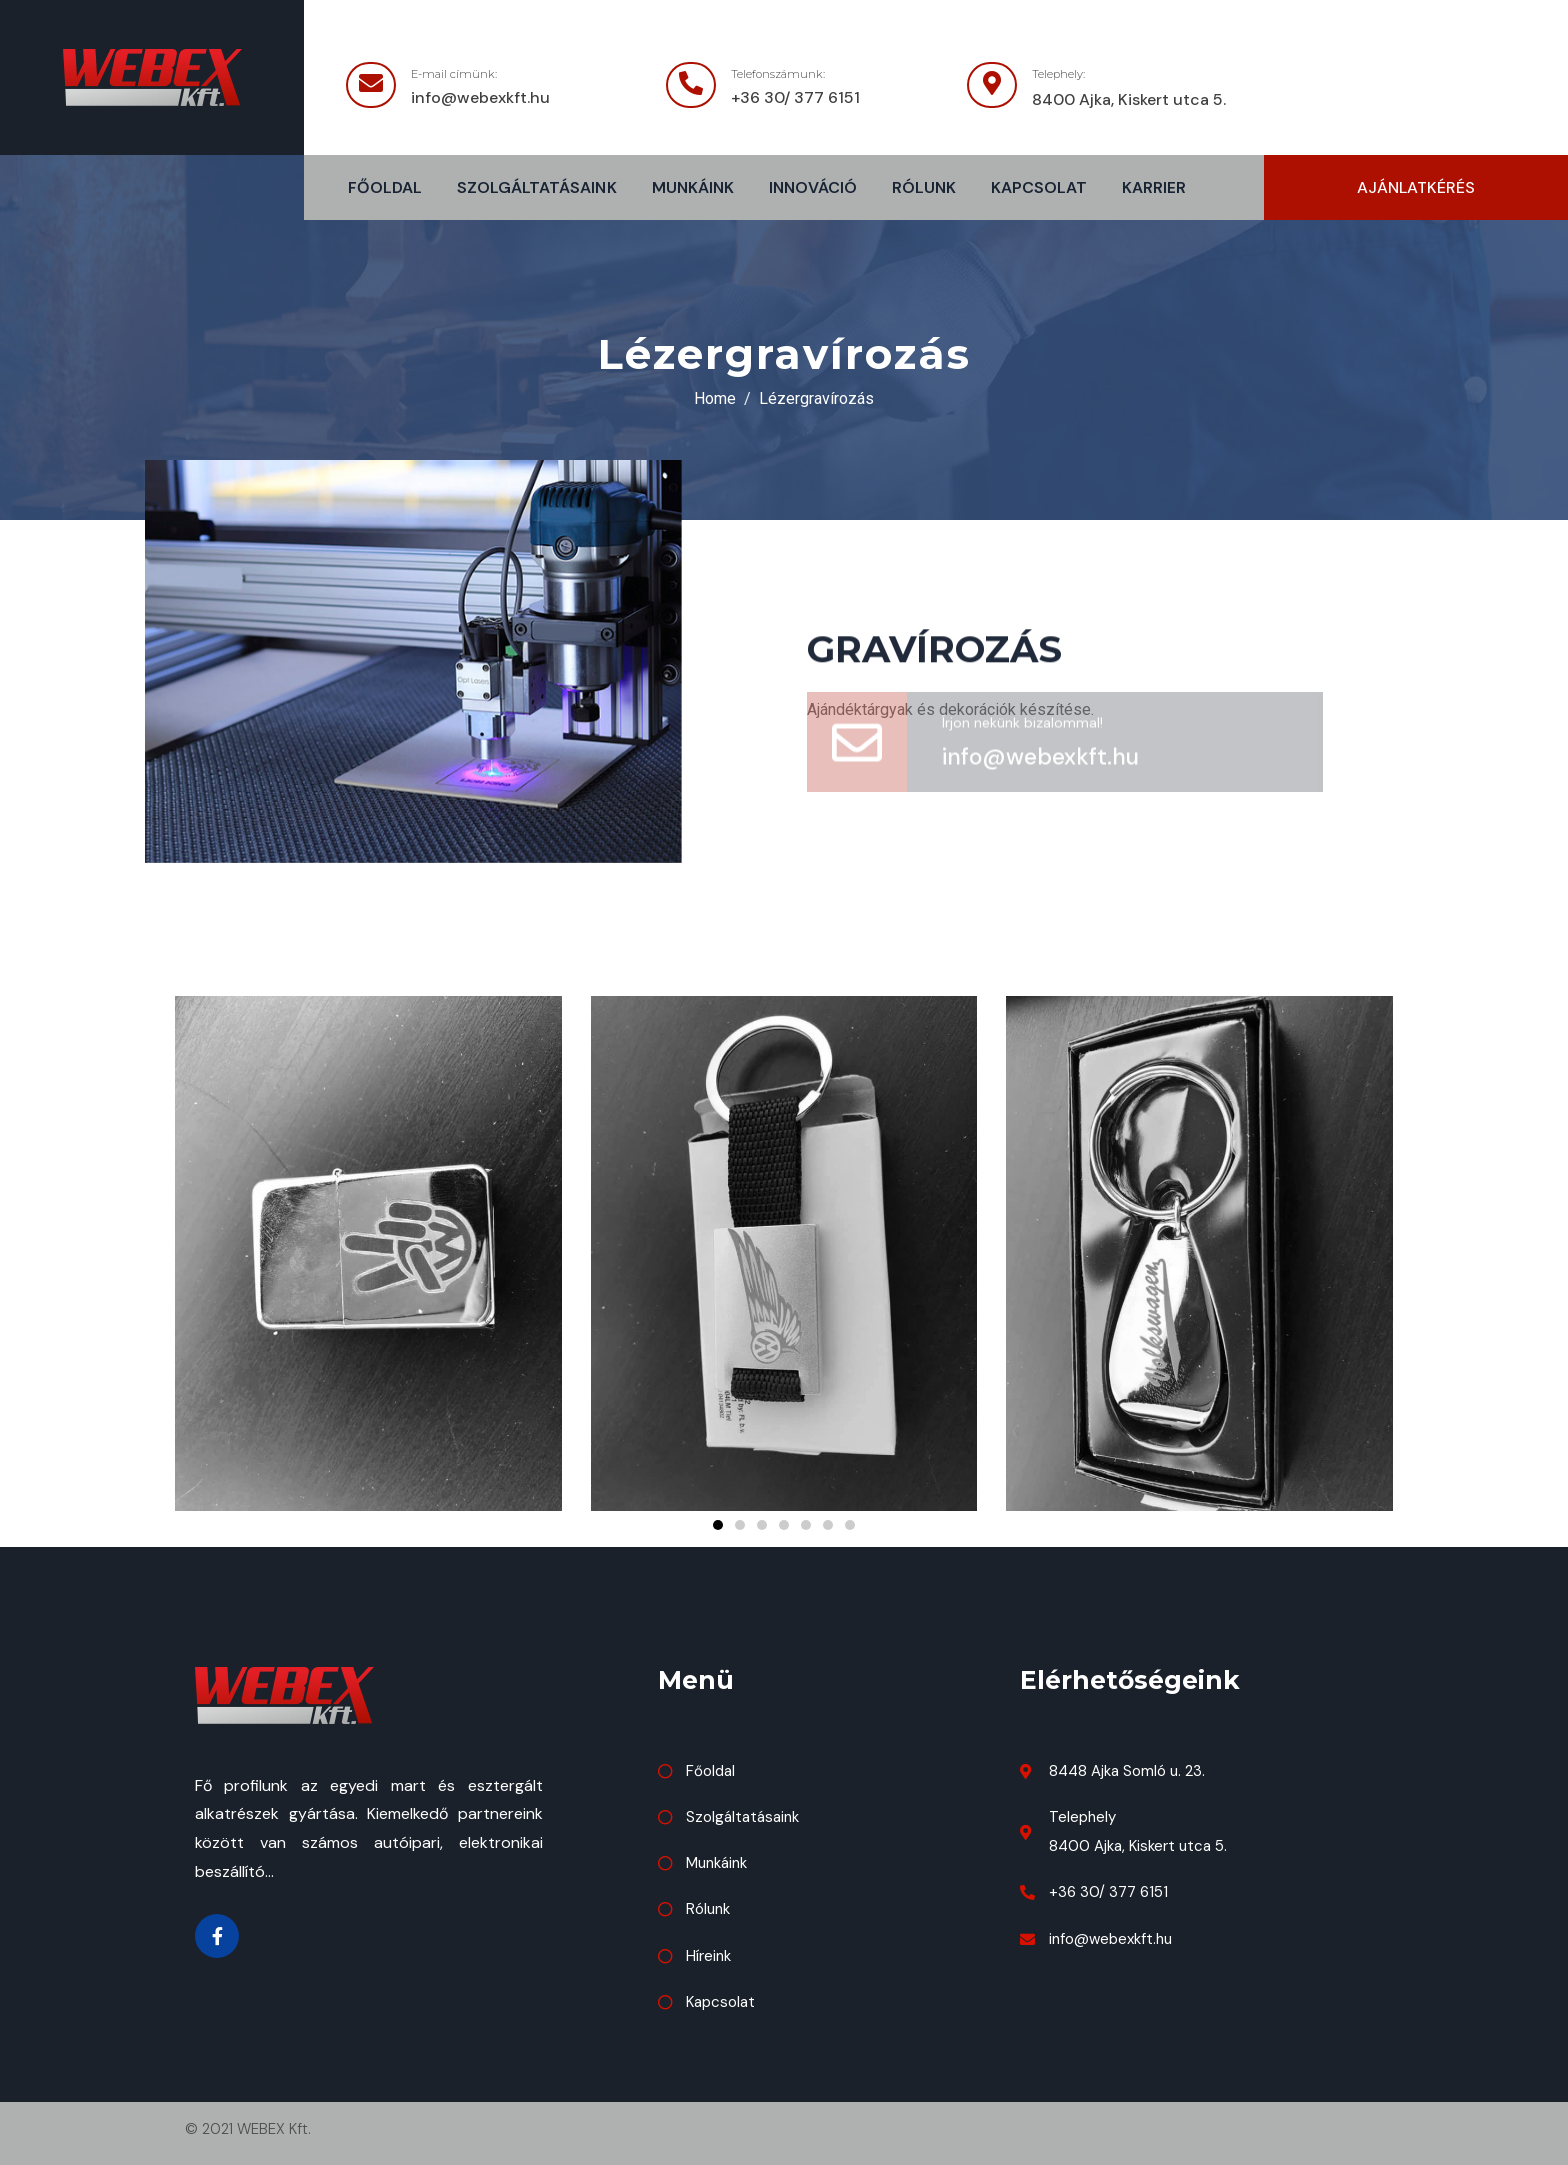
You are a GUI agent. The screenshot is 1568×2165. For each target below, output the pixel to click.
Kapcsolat (1039, 187)
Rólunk (924, 187)
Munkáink (693, 187)
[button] (1416, 187)
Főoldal (385, 187)
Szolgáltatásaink (536, 187)
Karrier (1154, 187)
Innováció (813, 187)
